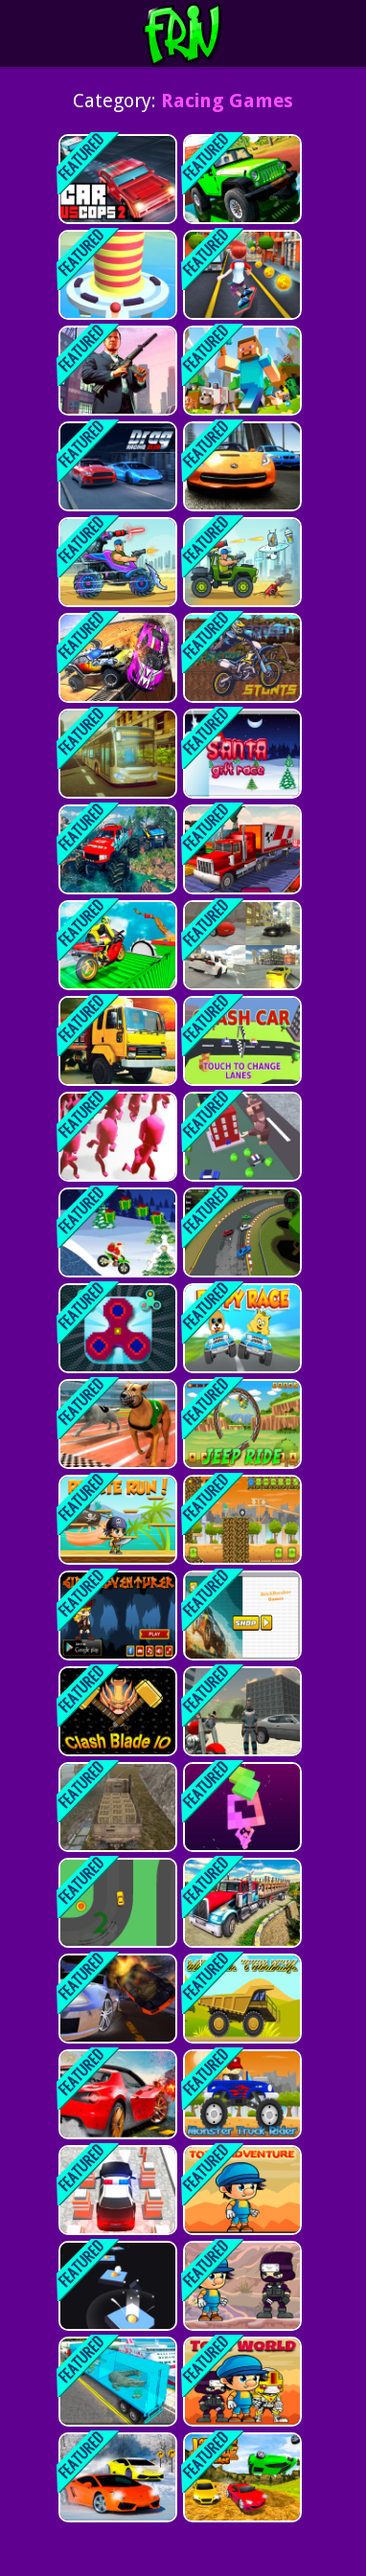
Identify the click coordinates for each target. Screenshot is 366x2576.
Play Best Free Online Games (218, 34)
